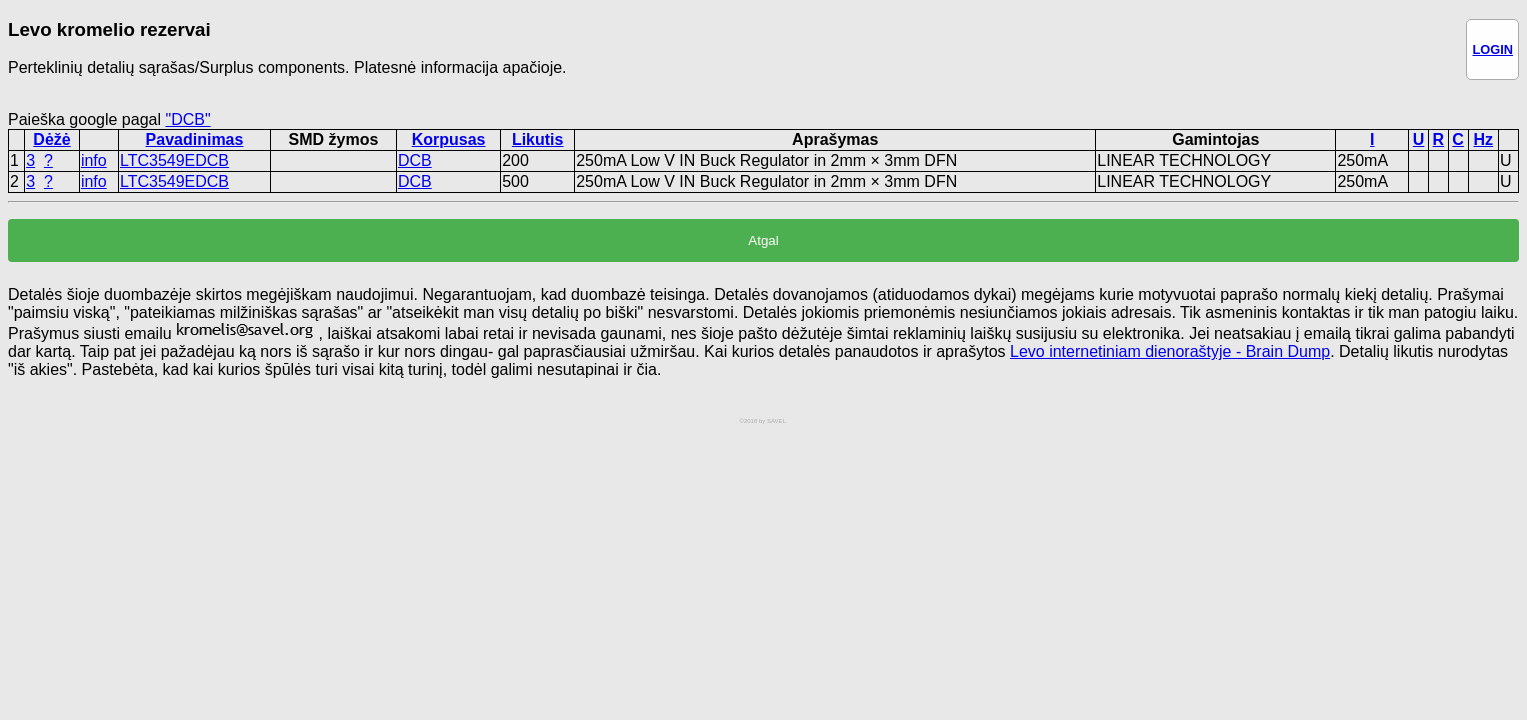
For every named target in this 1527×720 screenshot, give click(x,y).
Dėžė (51, 139)
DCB (415, 160)
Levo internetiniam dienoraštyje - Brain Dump (1170, 351)
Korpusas (449, 139)
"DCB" (187, 119)
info (94, 160)
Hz (1484, 139)
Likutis (538, 139)
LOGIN (1492, 49)
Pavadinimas (195, 139)
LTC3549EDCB (174, 160)
